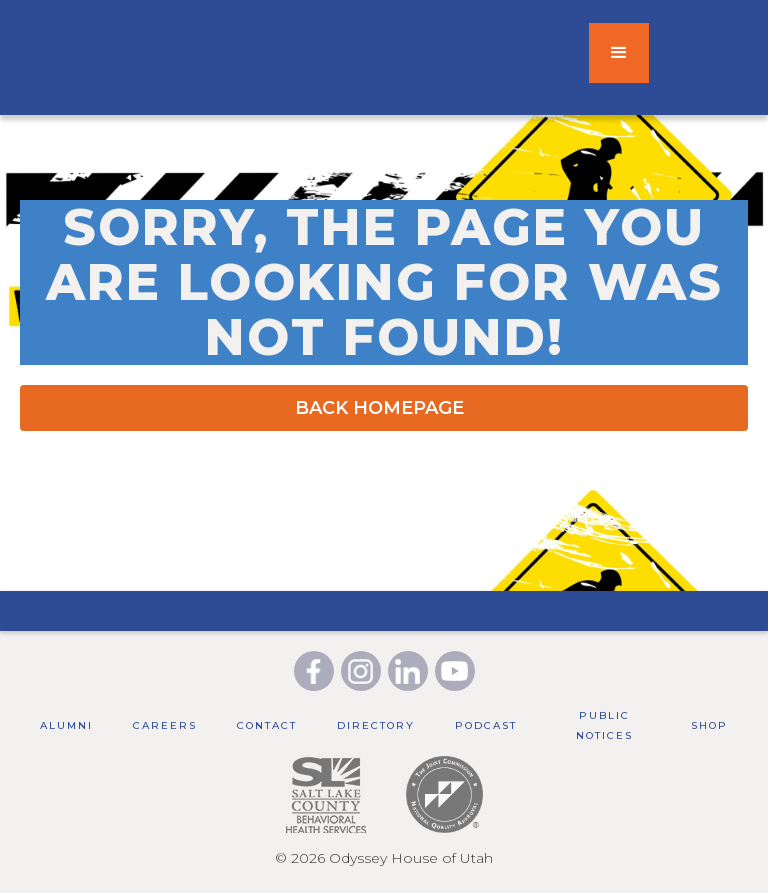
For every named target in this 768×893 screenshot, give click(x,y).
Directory (376, 725)
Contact (267, 725)
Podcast (486, 725)
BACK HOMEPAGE (379, 408)
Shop (709, 725)
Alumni (66, 725)
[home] (294, 53)
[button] (619, 53)
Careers (165, 725)
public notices (604, 725)
